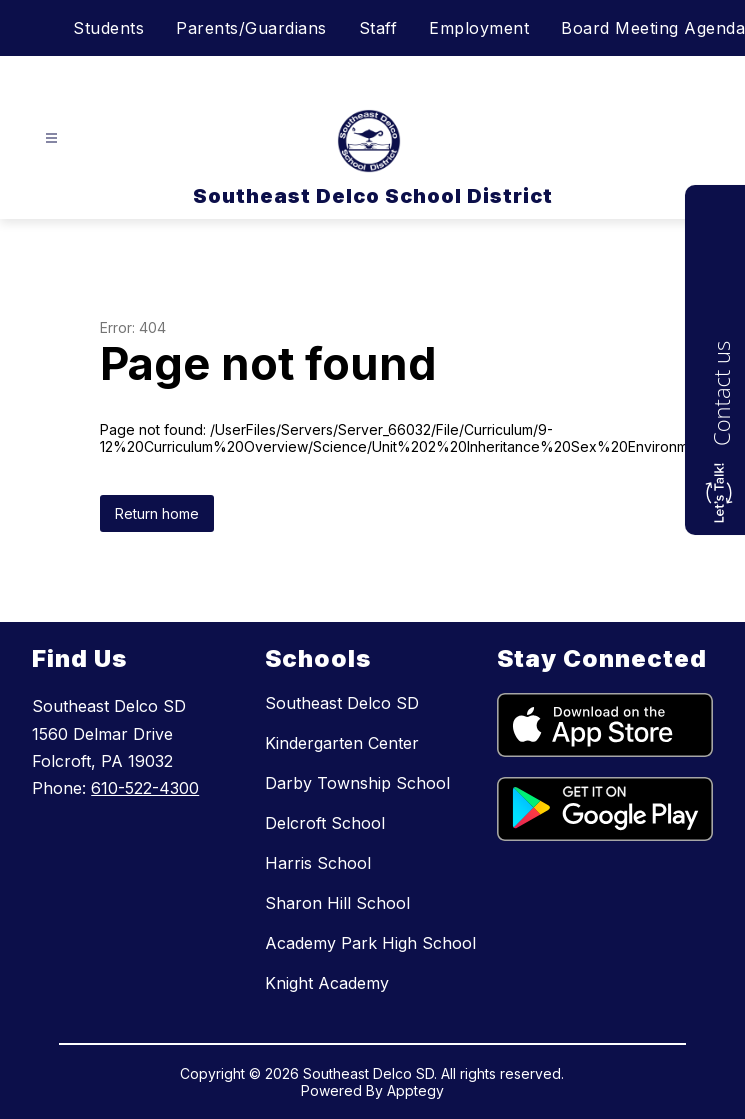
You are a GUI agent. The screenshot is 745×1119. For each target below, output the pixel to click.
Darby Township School (357, 783)
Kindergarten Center (342, 743)
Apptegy (415, 1090)
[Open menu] (51, 138)
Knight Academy (327, 983)
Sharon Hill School (337, 903)
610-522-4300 (145, 788)
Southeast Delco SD (342, 703)
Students (108, 28)
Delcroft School (325, 823)
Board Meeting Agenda (653, 28)
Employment (479, 28)
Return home (157, 513)
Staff (378, 28)
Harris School (318, 863)
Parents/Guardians (251, 28)
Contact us (721, 393)
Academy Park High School (370, 943)
